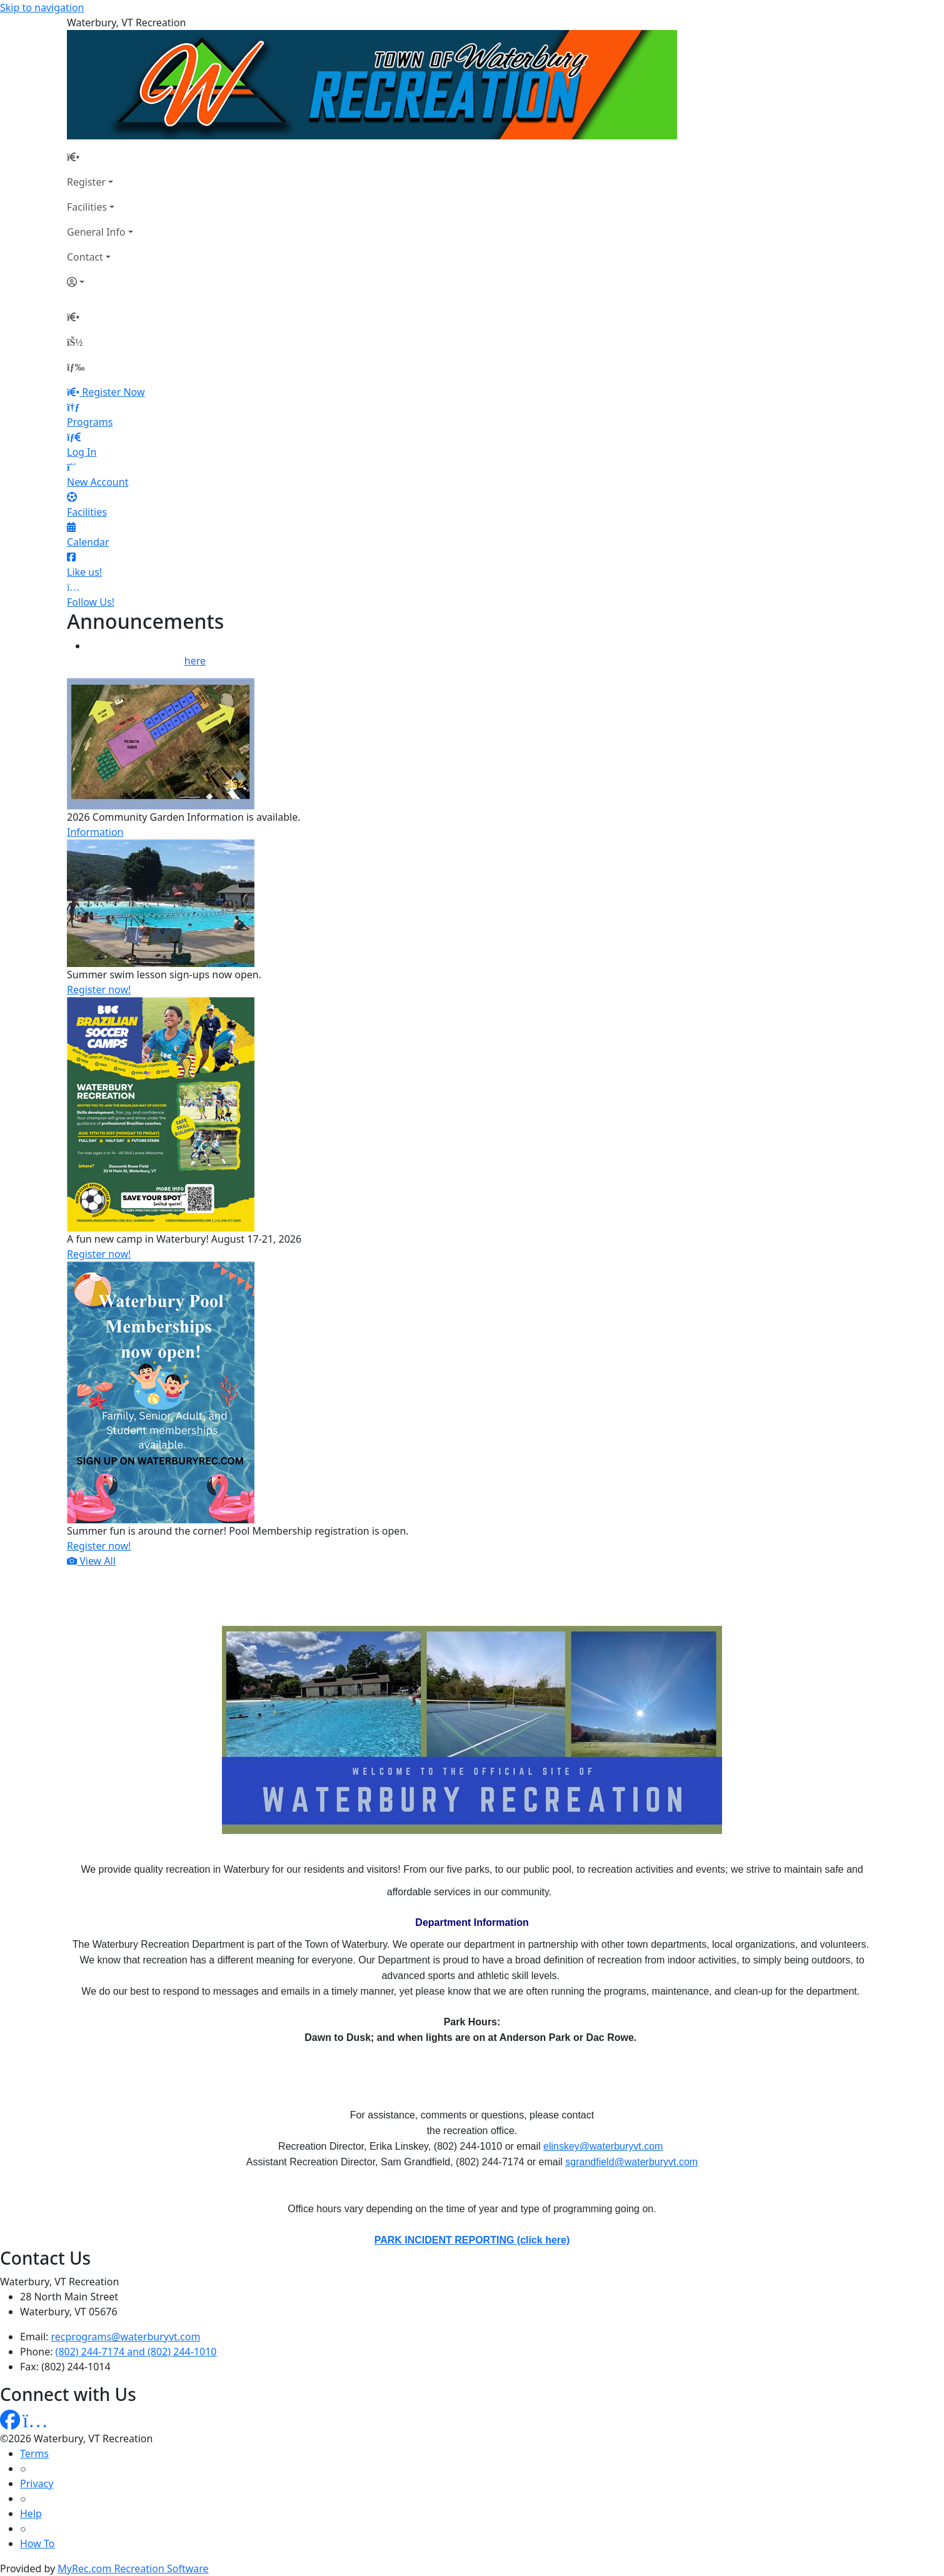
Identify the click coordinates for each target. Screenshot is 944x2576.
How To (37, 2543)
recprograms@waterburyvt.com (126, 2336)
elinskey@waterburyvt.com (603, 2146)
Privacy (36, 2483)
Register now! (99, 989)
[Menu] (75, 366)
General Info (96, 232)
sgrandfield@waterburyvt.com (631, 2162)
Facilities (87, 207)
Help (31, 2513)
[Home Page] (100, 156)
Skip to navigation (42, 7)
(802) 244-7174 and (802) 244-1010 (136, 2351)
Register (86, 182)
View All (91, 1561)
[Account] (100, 281)
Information (95, 832)
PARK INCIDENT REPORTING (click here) (472, 2240)
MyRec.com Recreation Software (133, 2568)
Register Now (113, 392)
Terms (34, 2453)
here (195, 661)
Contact (85, 257)
